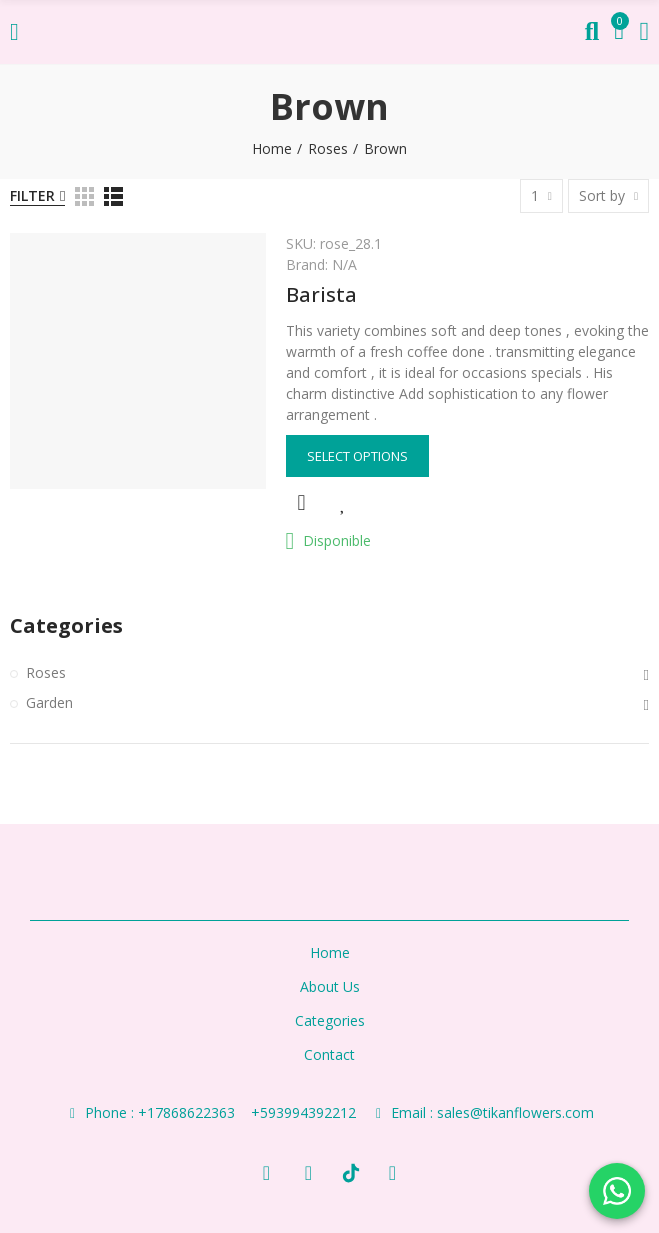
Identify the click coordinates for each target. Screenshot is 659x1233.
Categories (66, 625)
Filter (32, 195)
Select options (357, 456)
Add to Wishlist (344, 503)
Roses (46, 672)
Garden (49, 702)
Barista (321, 294)
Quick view (302, 503)
